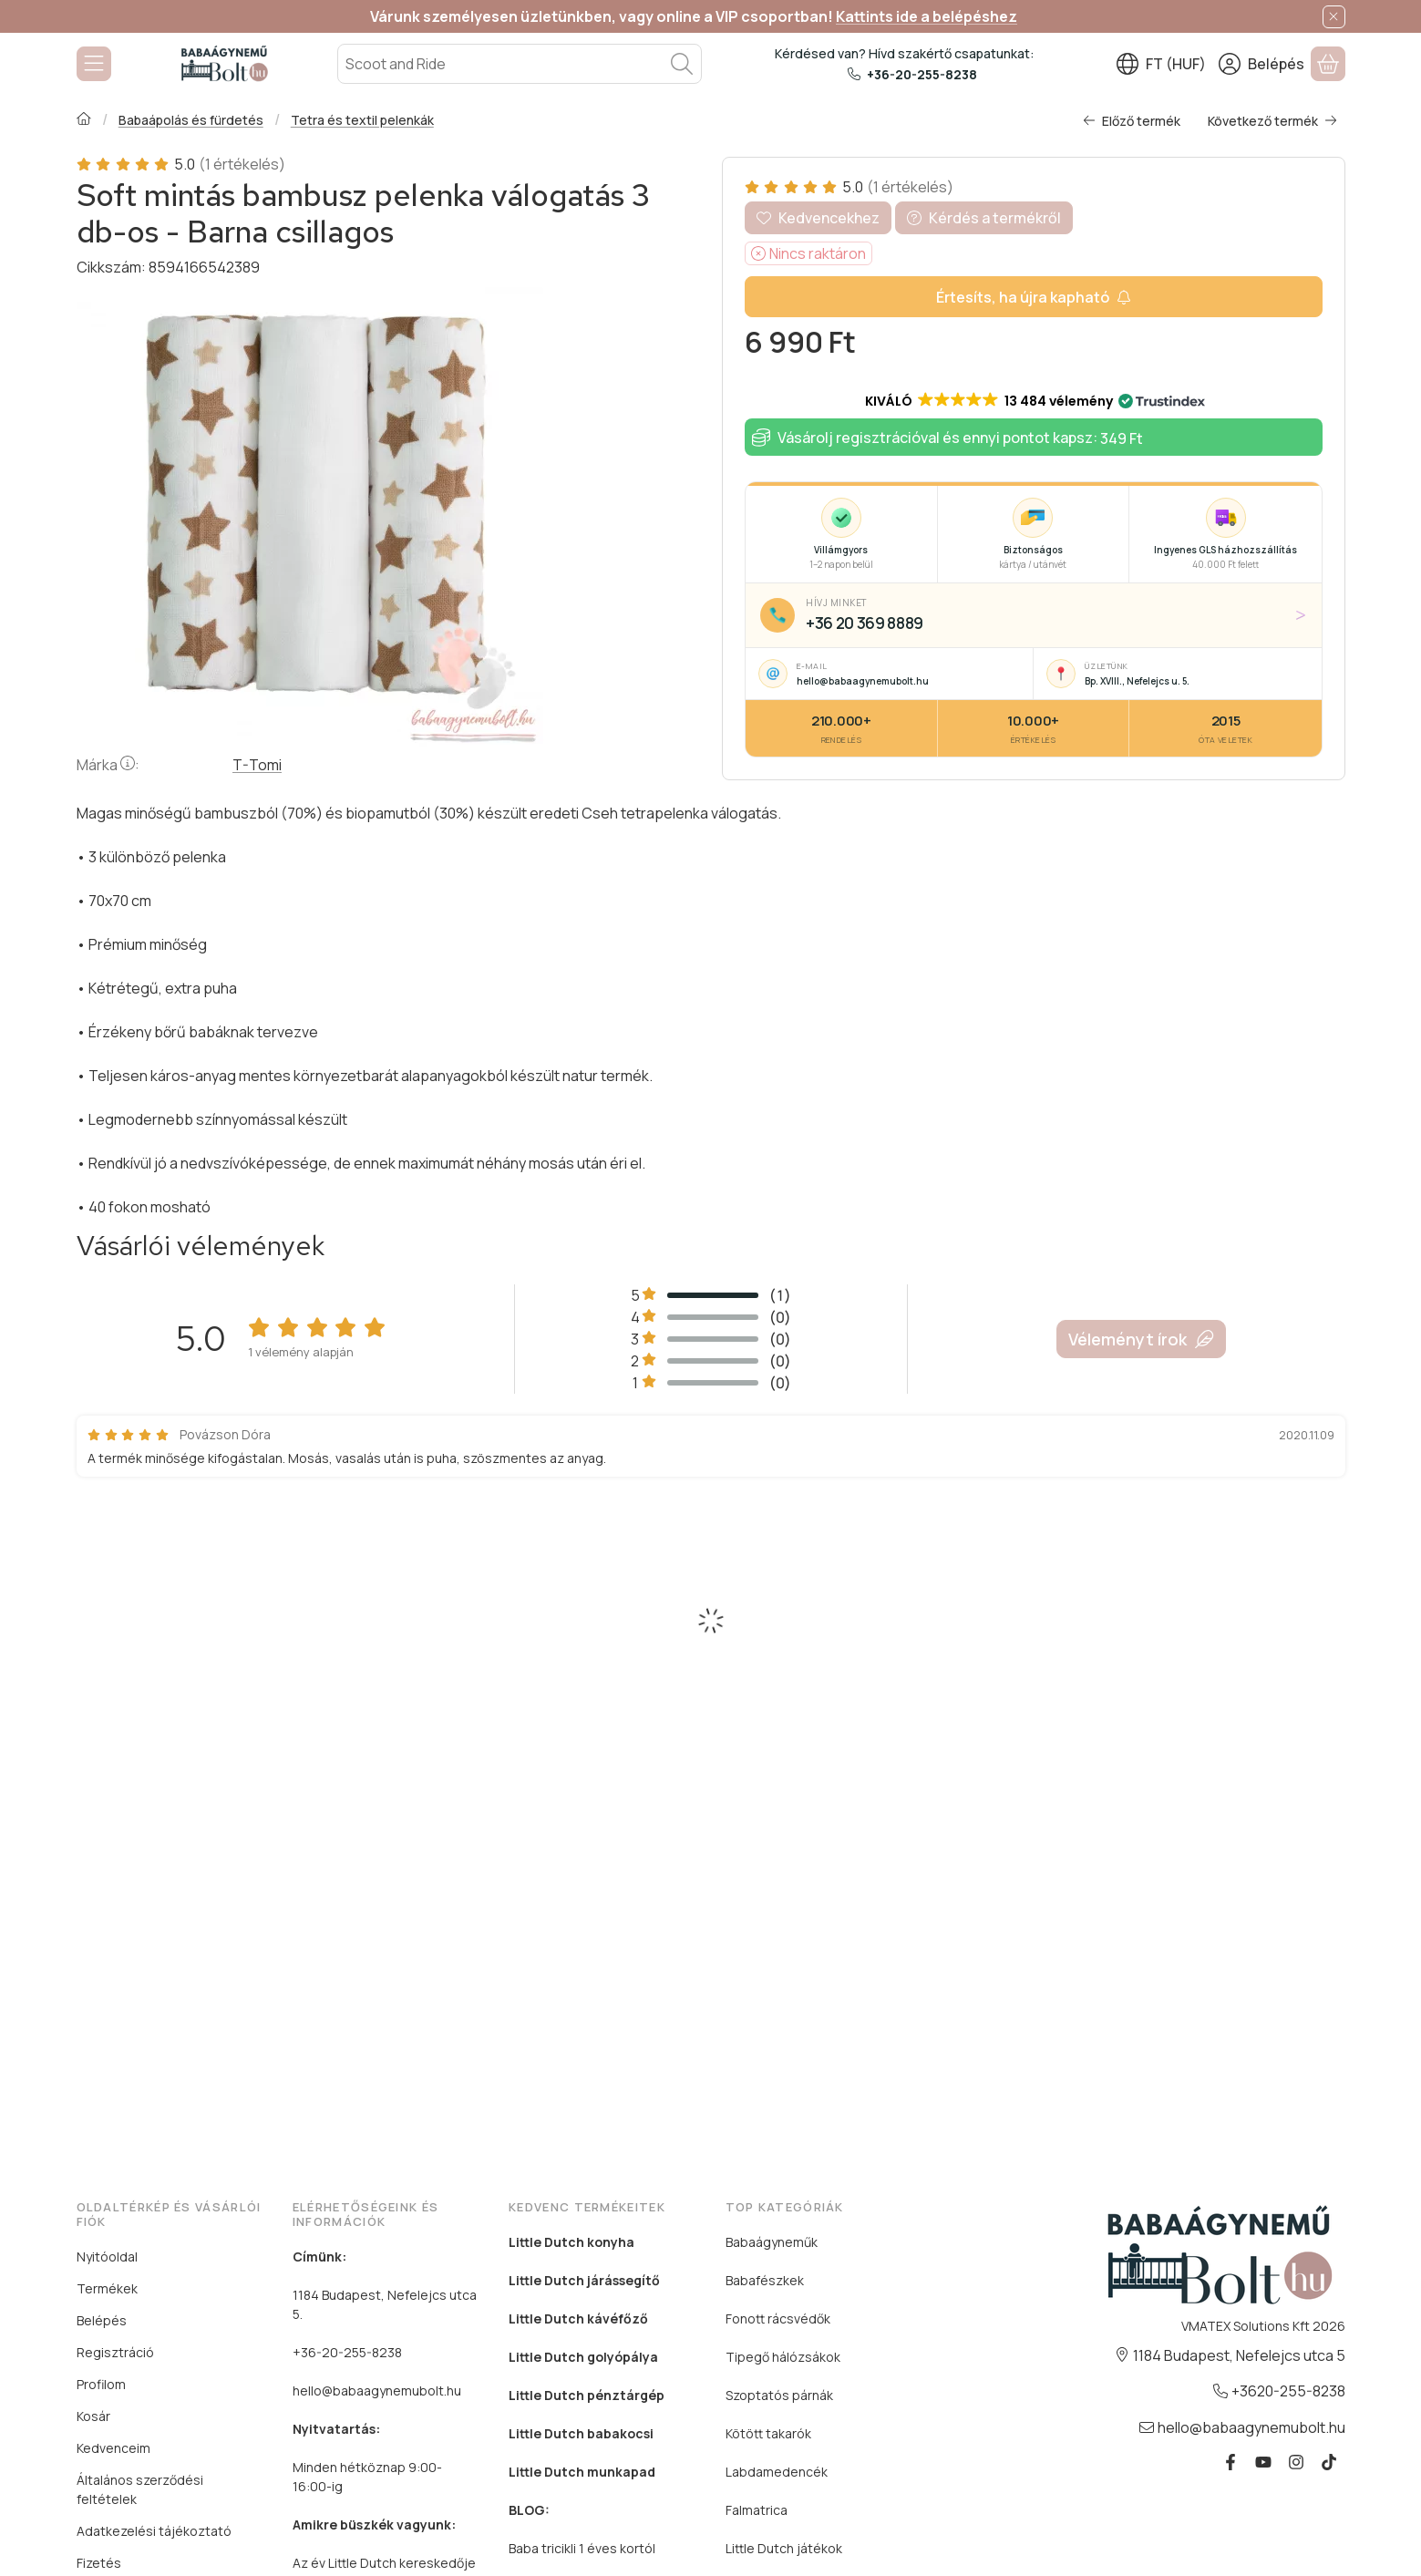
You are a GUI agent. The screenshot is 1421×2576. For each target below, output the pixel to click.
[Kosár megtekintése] (1328, 63)
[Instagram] (1296, 2462)
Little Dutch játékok (784, 2548)
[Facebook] (1230, 2462)
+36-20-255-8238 (922, 74)
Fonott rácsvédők (778, 2318)
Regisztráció (115, 2352)
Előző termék (1131, 120)
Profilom (101, 2384)
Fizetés (99, 2562)
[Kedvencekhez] (818, 217)
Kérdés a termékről (984, 218)
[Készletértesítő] (1034, 296)
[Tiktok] (1329, 2462)
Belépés (102, 2320)
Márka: (108, 765)
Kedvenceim (113, 2448)
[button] (1033, 401)
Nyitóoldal (107, 2256)
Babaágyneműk (772, 2242)
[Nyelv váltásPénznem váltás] (1161, 63)
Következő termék (1272, 120)
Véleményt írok (1140, 1339)
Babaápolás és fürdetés (190, 120)
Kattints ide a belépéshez (926, 16)
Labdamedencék (777, 2471)
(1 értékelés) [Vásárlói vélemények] (241, 164)
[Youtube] (1263, 2462)
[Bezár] (1334, 16)
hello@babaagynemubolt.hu (377, 2390)
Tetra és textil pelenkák (361, 120)
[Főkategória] (84, 120)
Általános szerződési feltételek (140, 2489)
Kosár (93, 2416)
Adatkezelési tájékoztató (154, 2531)
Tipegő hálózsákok (783, 2356)
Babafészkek (765, 2280)
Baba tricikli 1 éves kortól (582, 2548)
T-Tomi (257, 765)
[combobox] (519, 64)
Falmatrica (757, 2510)
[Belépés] (1261, 63)
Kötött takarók (768, 2433)
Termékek (107, 2288)
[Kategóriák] (94, 63)
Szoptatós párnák (779, 2395)
